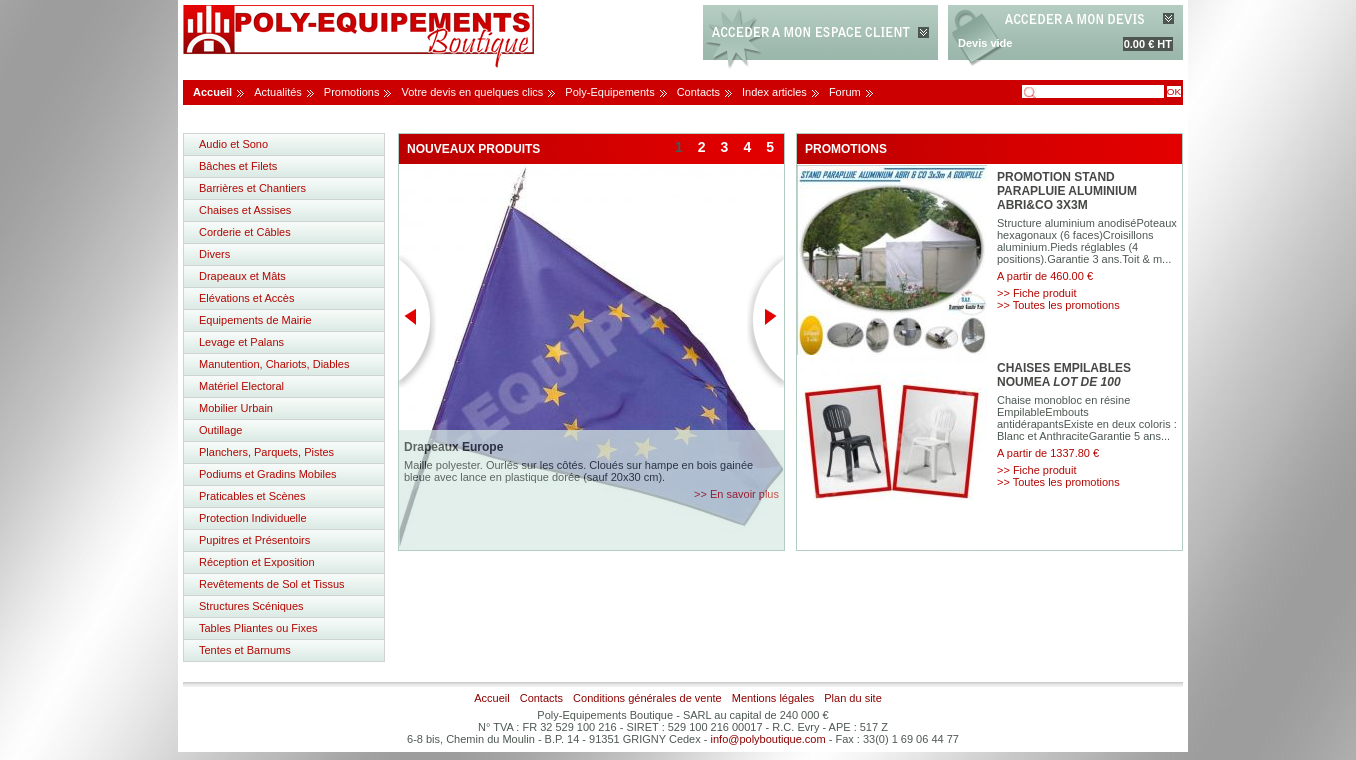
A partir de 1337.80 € (1048, 453)
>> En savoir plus (736, 494)
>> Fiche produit (1037, 293)
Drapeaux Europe (453, 447)
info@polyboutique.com (768, 739)
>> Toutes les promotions (1058, 305)
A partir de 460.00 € (1045, 276)
